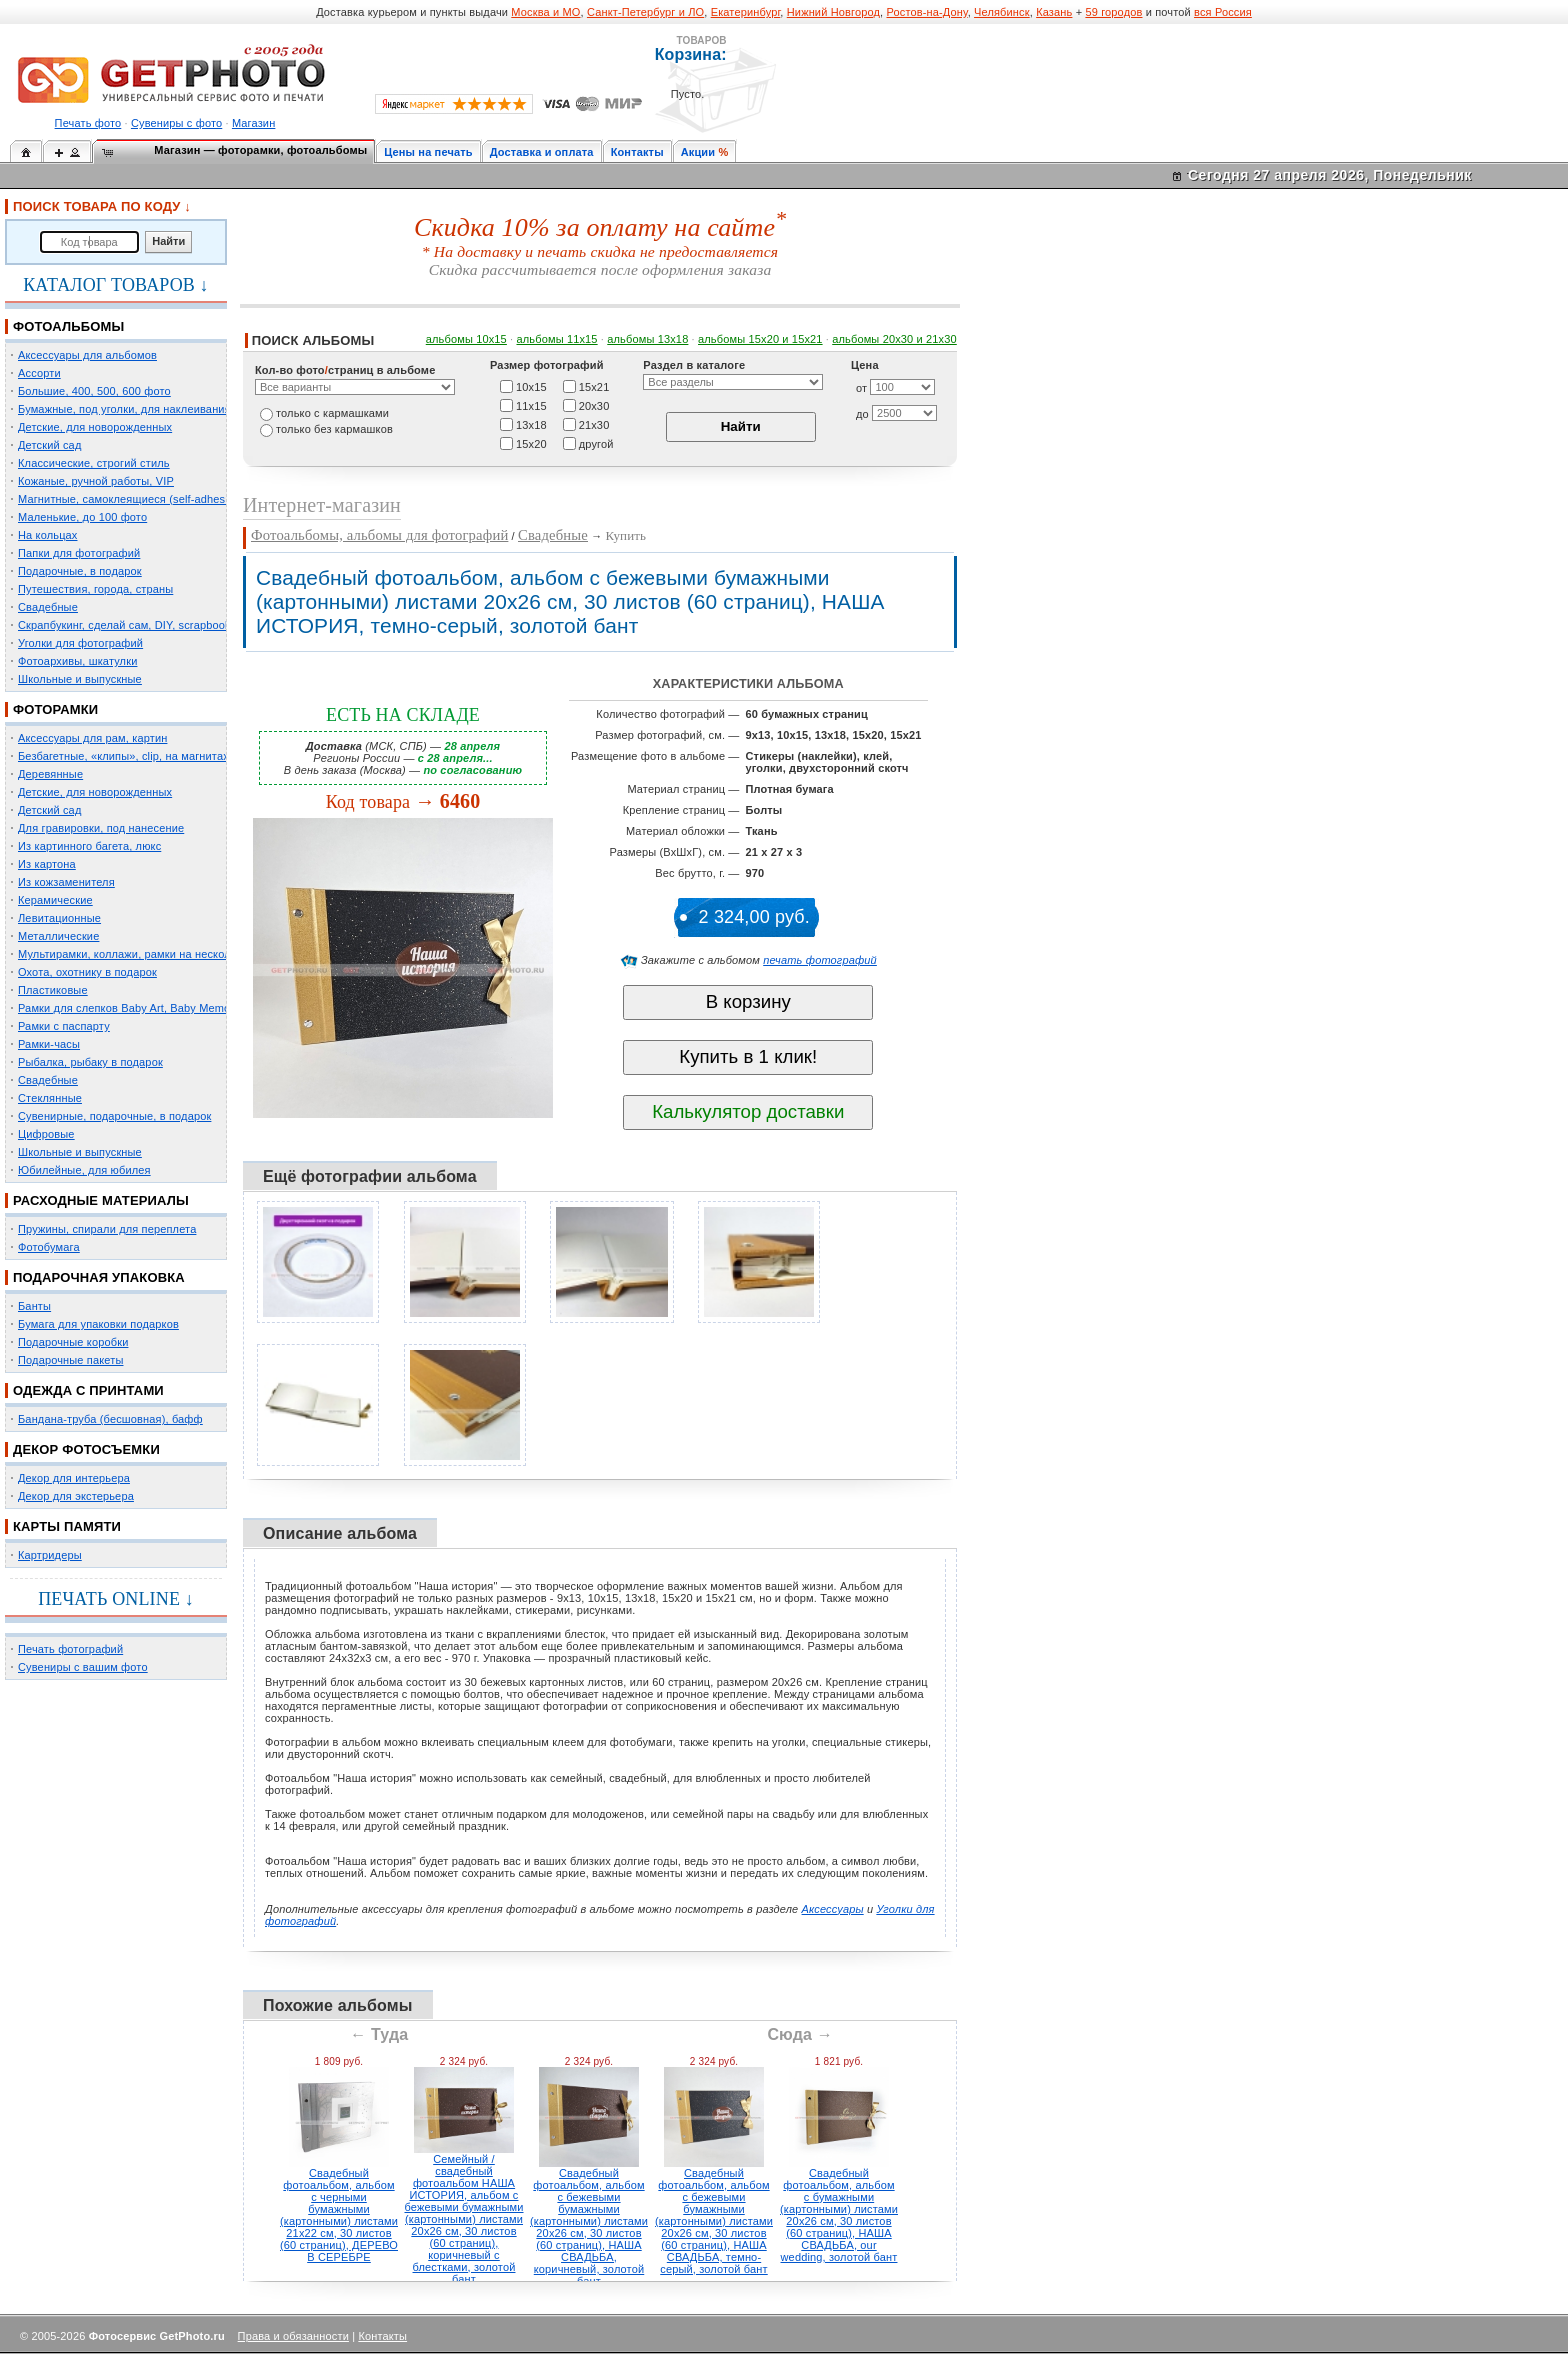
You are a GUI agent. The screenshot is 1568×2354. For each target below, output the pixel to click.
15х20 (531, 443)
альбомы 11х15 (557, 339)
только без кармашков (334, 429)
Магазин (253, 123)
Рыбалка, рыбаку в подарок (90, 1062)
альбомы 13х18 (647, 339)
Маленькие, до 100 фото (82, 517)
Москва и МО (545, 12)
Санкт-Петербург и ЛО (645, 12)
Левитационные (59, 918)
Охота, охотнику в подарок (87, 972)
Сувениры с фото (176, 123)
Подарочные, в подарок (80, 571)
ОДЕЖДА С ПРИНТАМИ (88, 1390)
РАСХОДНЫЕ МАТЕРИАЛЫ (101, 1200)
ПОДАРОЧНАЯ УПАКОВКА (99, 1277)
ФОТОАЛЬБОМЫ (68, 326)
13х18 (531, 424)
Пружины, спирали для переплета (107, 1229)
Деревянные (50, 774)
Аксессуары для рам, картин (92, 738)
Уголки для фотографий (80, 643)
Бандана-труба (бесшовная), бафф (110, 1419)
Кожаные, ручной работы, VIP (96, 481)
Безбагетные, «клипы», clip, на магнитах (123, 756)
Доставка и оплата (542, 152)
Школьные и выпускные (80, 679)
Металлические (58, 936)
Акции (698, 152)
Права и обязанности (293, 2336)
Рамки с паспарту (64, 1026)
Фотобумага (49, 1247)
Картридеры (50, 1555)
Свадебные (48, 607)
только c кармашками (332, 413)
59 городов (1113, 12)
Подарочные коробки (73, 1342)
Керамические (55, 900)
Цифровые (46, 1134)
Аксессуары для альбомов (87, 355)
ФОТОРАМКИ (55, 709)
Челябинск (1002, 12)
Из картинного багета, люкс (89, 846)
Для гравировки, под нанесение (101, 828)
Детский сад (49, 445)
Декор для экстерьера (76, 1496)
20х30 (594, 405)
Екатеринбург (746, 12)
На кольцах (48, 535)
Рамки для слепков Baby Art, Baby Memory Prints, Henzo (164, 1008)
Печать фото (88, 123)
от (861, 388)
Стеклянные (50, 1098)
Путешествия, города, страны (95, 589)
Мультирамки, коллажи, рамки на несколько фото (148, 954)
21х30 (594, 424)
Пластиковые (53, 990)
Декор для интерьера (74, 1478)
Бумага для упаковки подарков (98, 1324)
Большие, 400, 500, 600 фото (94, 391)
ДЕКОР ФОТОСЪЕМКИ (86, 1449)
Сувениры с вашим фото (83, 1667)
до (862, 414)
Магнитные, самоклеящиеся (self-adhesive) (131, 499)
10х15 (531, 386)
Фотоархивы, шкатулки (77, 661)
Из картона (47, 864)
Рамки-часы (49, 1044)
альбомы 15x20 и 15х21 (760, 339)
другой (596, 443)
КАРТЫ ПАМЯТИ (67, 1526)
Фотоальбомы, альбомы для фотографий (379, 535)
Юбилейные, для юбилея (84, 1170)
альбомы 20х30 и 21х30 (894, 339)
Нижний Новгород (833, 12)
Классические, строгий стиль (94, 463)
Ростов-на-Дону (927, 12)
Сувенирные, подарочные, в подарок (114, 1116)
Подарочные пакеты (70, 1360)
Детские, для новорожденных (95, 427)
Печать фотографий (70, 1649)
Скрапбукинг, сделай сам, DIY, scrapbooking (132, 625)
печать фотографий (820, 960)
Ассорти (39, 373)
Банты (34, 1306)
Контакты (637, 152)
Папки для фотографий (79, 553)
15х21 (594, 386)
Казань (1054, 12)
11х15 (531, 405)
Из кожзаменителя (66, 882)
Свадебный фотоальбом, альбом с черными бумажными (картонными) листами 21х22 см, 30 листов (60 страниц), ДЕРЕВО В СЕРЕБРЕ (339, 2215)
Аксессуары (833, 1909)
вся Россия (1223, 12)
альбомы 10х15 (466, 339)
